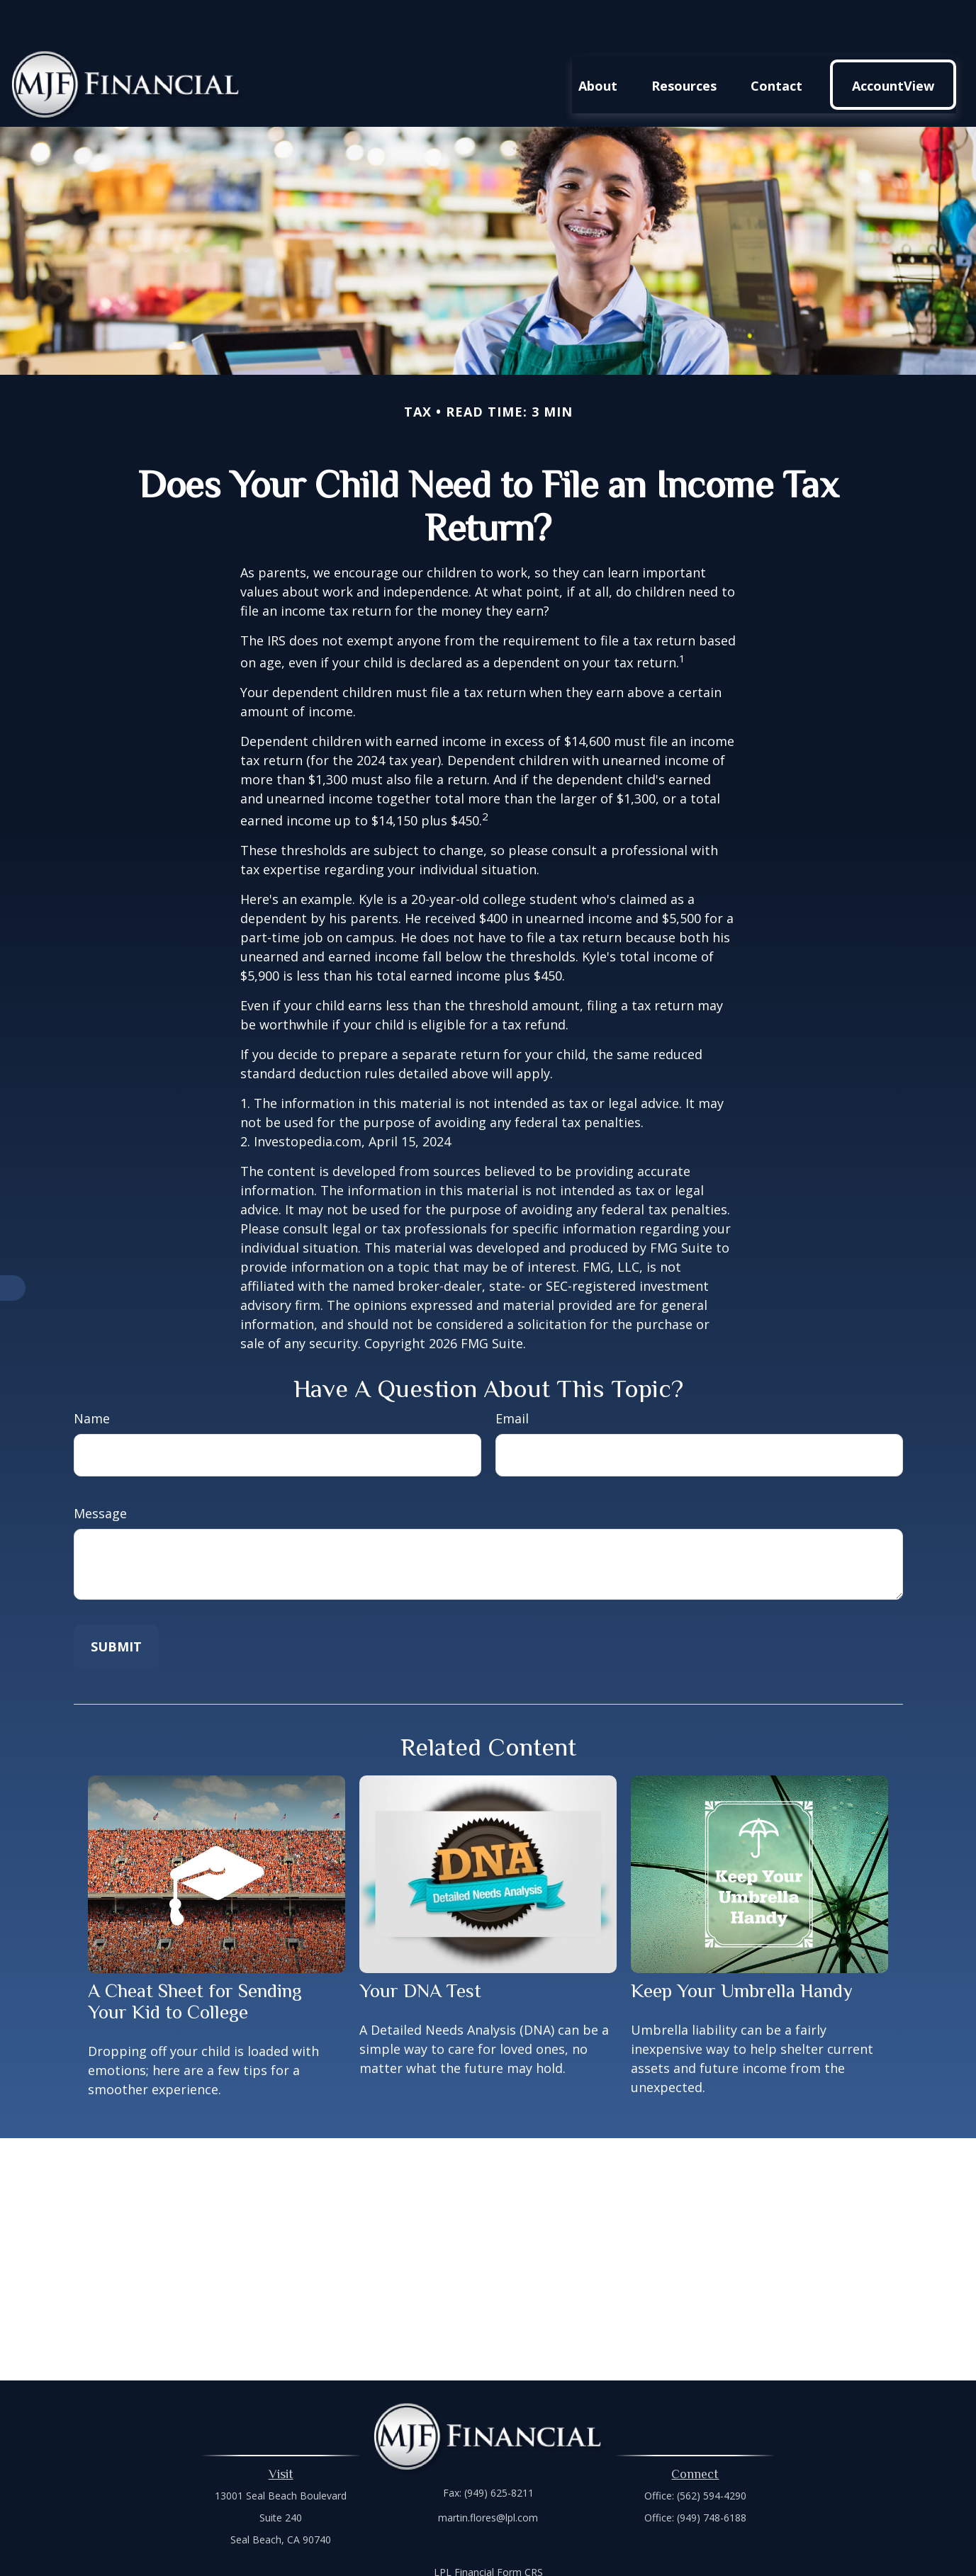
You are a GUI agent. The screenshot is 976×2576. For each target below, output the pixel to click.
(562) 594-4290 (711, 2453)
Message (100, 1470)
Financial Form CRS (498, 2529)
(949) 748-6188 (711, 2475)
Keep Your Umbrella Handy (742, 1948)
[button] (598, 41)
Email (512, 1375)
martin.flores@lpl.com (488, 2475)
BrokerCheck (634, 2555)
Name (92, 1375)
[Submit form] (116, 1604)
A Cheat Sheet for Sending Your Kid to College (195, 1959)
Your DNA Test (420, 1948)
